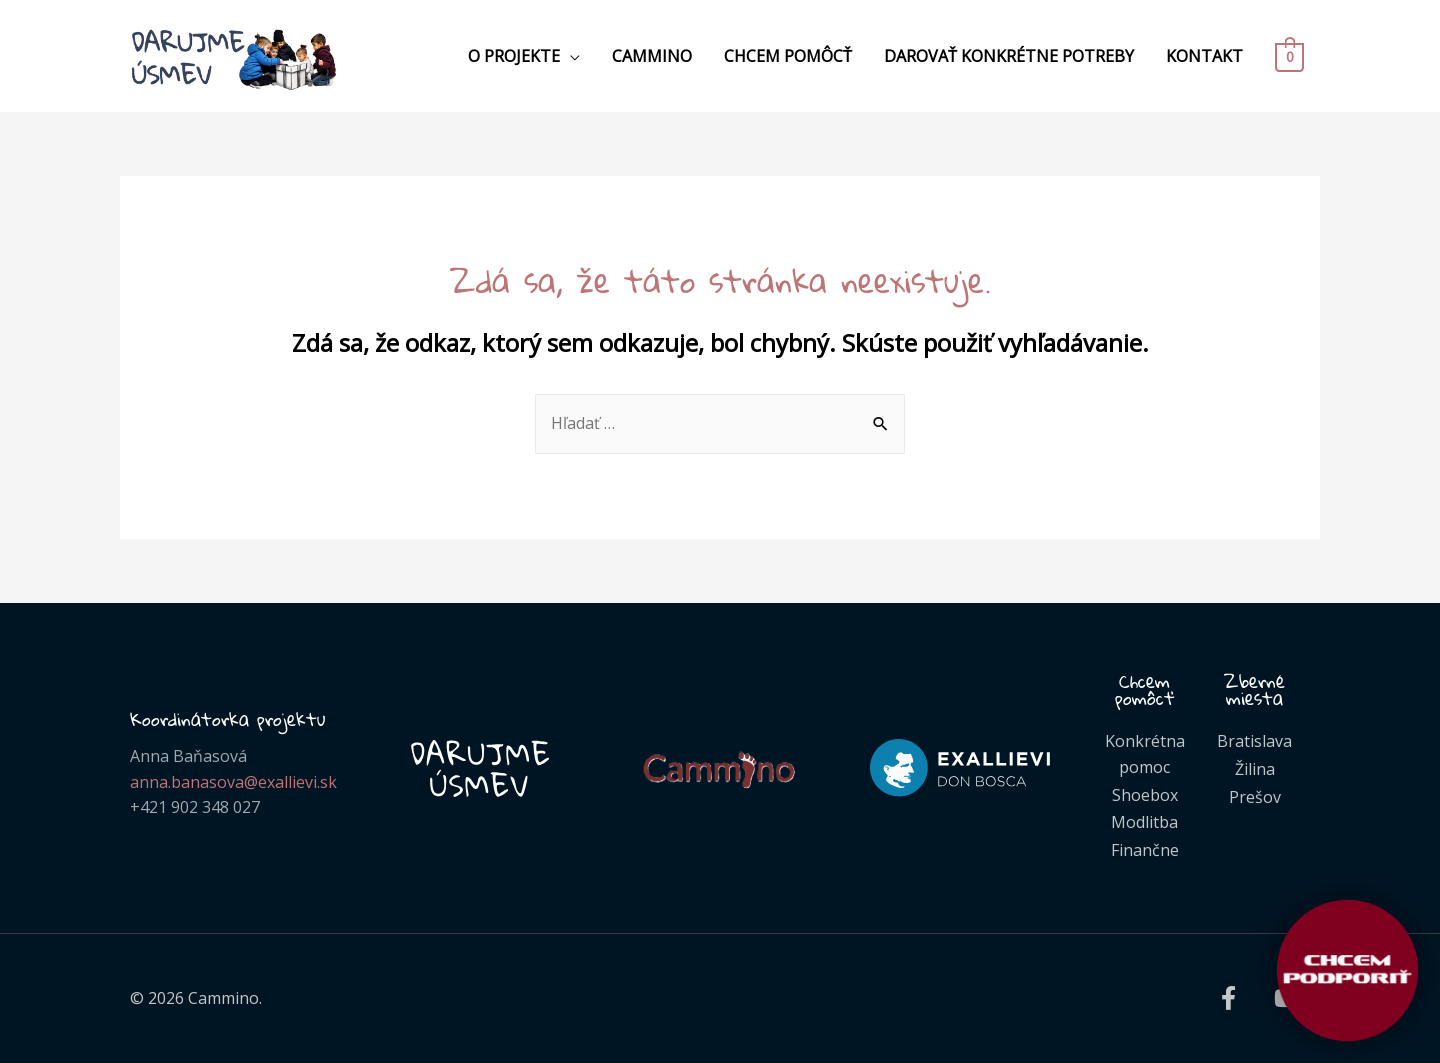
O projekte (514, 56)
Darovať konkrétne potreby (1009, 56)
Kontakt (1204, 56)
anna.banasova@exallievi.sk (233, 782)
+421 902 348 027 (195, 807)
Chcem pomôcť (788, 56)
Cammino (652, 56)
